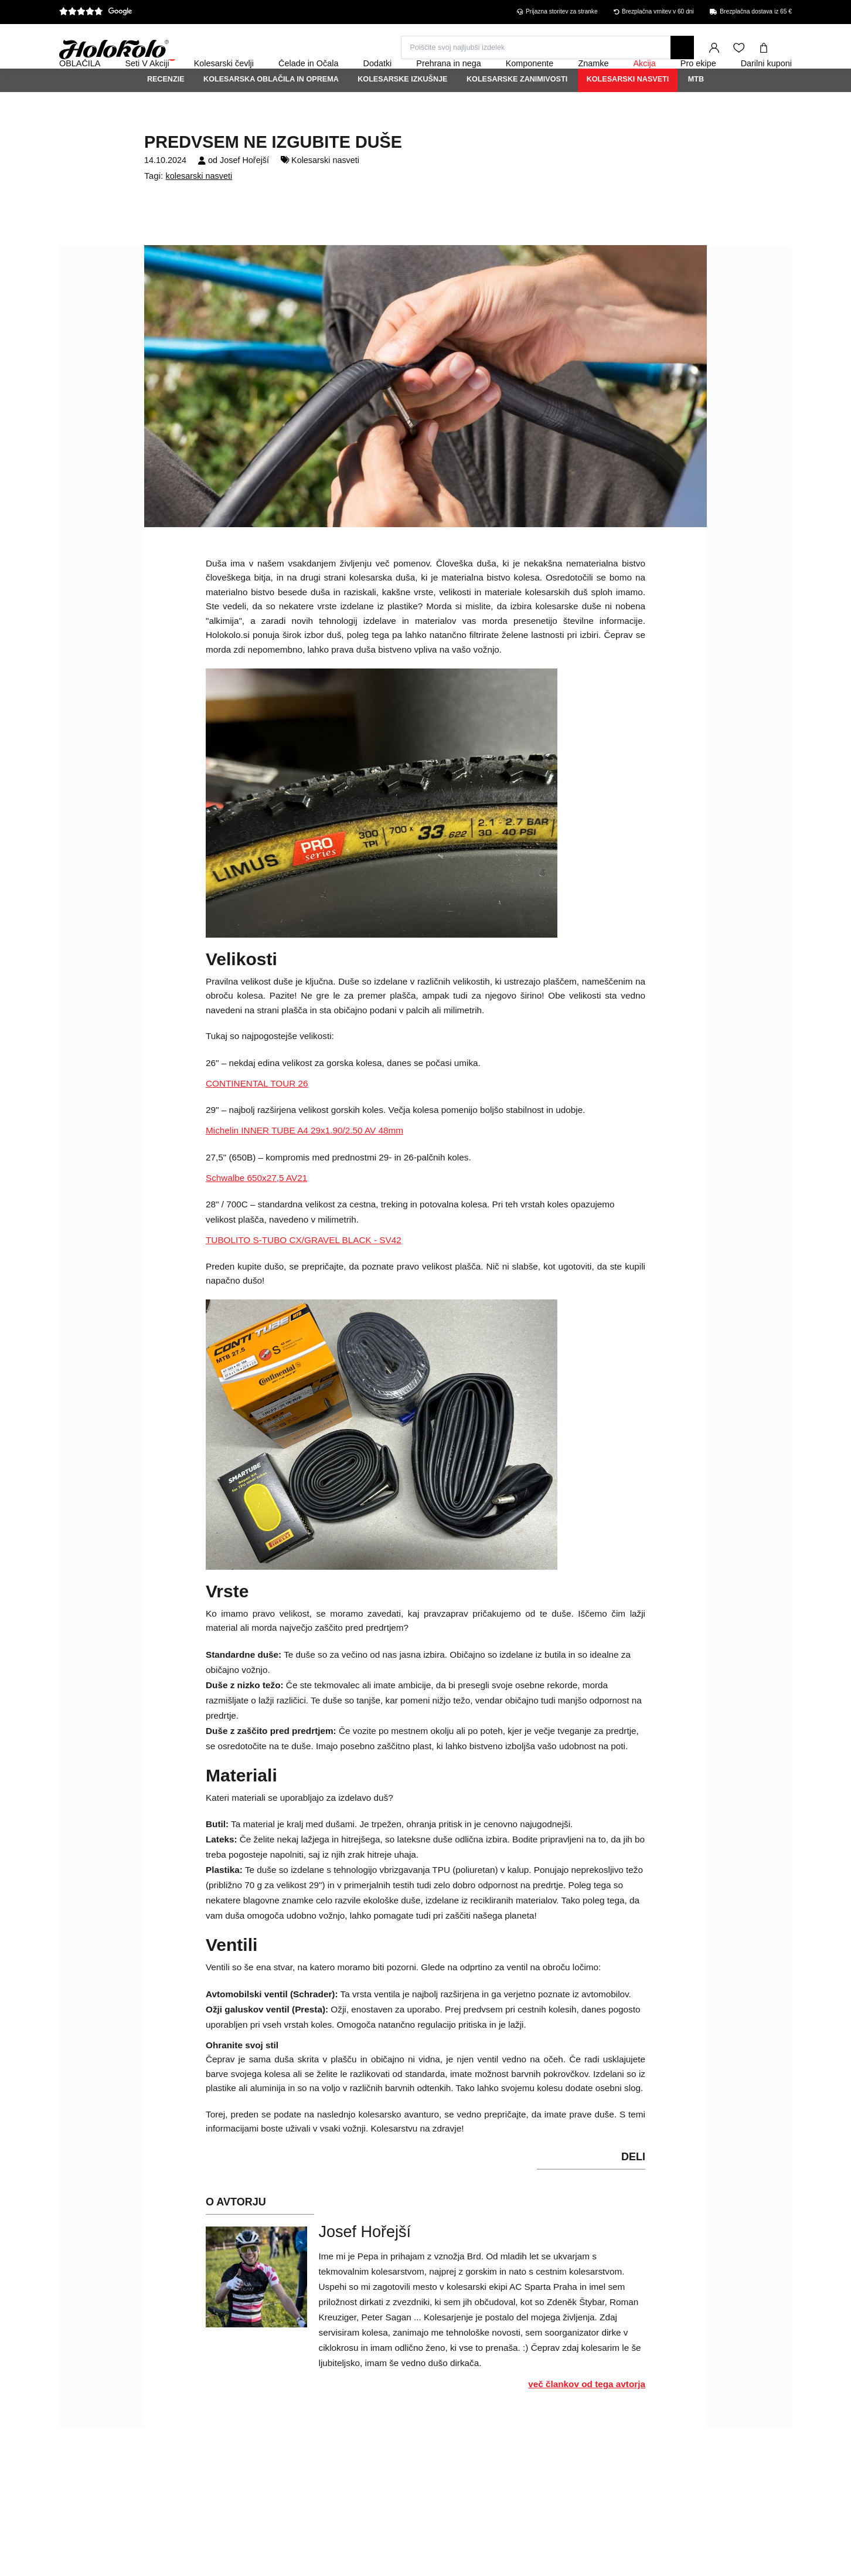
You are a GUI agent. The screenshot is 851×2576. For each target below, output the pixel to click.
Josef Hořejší (244, 191)
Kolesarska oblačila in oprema (271, 111)
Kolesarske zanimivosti (517, 111)
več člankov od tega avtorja (586, 2416)
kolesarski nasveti (199, 207)
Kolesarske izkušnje (402, 111)
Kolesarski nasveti (628, 111)
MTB (696, 111)
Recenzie (166, 111)
